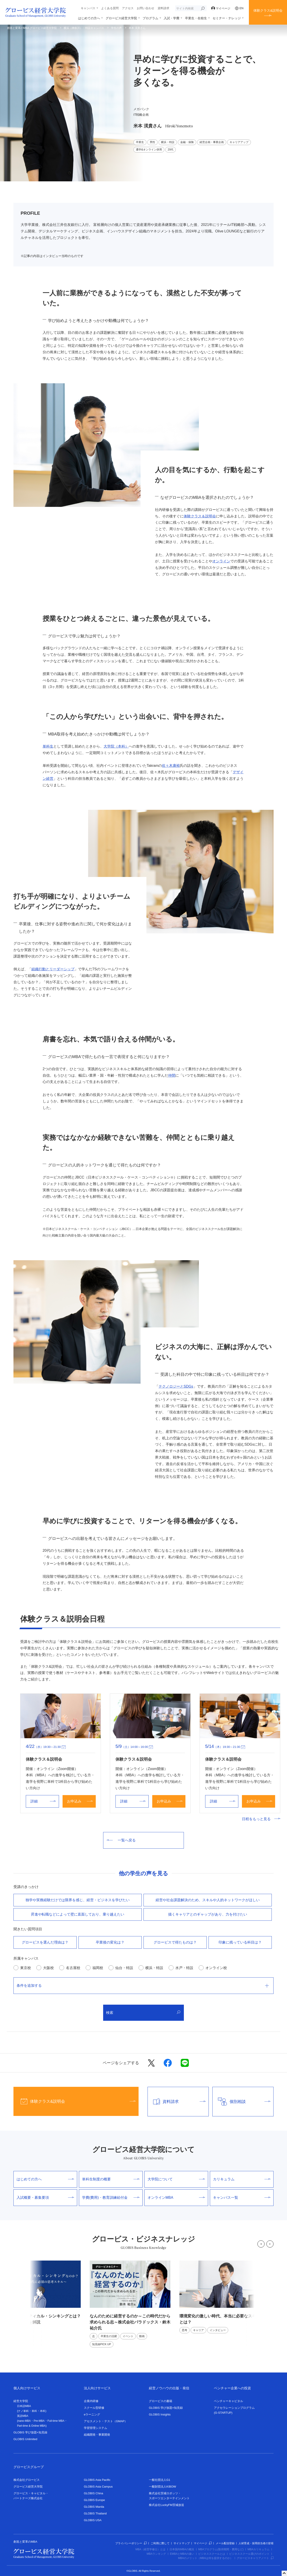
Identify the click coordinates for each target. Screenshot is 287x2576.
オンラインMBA (176, 2197)
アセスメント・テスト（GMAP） (105, 2421)
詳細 (43, 1801)
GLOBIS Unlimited (25, 2439)
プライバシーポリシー (131, 2543)
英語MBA (22, 2415)
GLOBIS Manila (94, 2506)
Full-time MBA (56, 2420)
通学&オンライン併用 (149, 149)
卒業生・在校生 (196, 18)
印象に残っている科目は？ (240, 1942)
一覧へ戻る (121, 1840)
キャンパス (88, 8)
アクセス (128, 8)
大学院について (176, 2179)
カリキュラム (241, 2179)
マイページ (220, 8)
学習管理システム (95, 2428)
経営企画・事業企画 (212, 142)
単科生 (48, 746)
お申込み (80, 1801)
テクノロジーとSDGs (176, 1386)
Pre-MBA (39, 2420)
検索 (143, 2012)
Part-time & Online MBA (31, 2425)
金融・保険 (187, 142)
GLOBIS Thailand (95, 2513)
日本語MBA (24, 2406)
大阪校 (48, 1968)
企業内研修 (91, 2401)
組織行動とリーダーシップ (52, 969)
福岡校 (97, 1968)
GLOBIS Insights (160, 2414)
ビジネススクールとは (211, 2553)
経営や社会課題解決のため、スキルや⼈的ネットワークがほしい (208, 1900)
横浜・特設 (167, 142)
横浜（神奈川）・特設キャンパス (84, 28)
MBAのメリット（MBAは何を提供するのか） (205, 2558)
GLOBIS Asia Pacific (97, 2480)
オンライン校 (216, 1968)
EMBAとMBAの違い (182, 2553)
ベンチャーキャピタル (228, 2401)
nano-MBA (24, 2420)
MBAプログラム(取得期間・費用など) (221, 2549)
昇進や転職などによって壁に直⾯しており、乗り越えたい (77, 1914)
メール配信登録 (225, 2543)
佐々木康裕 (171, 765)
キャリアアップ (239, 142)
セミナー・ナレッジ (227, 18)
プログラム (150, 18)
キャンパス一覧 (241, 2197)
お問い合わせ (145, 8)
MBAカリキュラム (259, 2549)
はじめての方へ (89, 18)
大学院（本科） (116, 746)
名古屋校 (73, 1968)
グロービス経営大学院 (121, 18)
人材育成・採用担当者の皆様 (256, 2543)
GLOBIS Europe (94, 2500)
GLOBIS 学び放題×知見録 (30, 2432)
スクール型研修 (94, 2407)
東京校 (25, 1968)
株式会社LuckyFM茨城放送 (166, 2505)
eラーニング (92, 2414)
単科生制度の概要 (110, 2179)
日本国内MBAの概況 (182, 2549)
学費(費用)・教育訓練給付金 (110, 2197)
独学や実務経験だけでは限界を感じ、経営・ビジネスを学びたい (78, 1900)
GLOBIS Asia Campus (98, 2486)
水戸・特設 (184, 1968)
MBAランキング (156, 2553)
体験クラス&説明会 (268, 10)
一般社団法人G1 (159, 2480)
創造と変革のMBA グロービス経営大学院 (32, 28)
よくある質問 (110, 8)
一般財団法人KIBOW (162, 2486)
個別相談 (241, 2102)
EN (239, 8)
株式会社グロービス (26, 2480)
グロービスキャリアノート (255, 2558)
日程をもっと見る (261, 1819)
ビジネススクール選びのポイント (249, 2553)
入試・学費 (171, 18)
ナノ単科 (23, 2411)
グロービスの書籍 (160, 2401)
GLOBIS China (93, 2493)
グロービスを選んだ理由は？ (45, 1942)
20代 (170, 149)
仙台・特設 (124, 1968)
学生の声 (116, 28)
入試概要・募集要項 (45, 2197)
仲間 (171, 1075)
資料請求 (163, 8)
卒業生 (140, 142)
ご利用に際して (160, 2543)
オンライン (221, 561)
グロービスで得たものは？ (175, 1942)
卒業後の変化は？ (110, 1942)
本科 (42, 2411)
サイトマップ (182, 2543)
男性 (152, 142)
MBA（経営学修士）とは (150, 2549)
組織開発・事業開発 (97, 2434)
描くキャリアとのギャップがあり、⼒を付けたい (207, 1914)
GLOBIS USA (93, 2520)
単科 (34, 2411)
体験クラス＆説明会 (200, 516)
